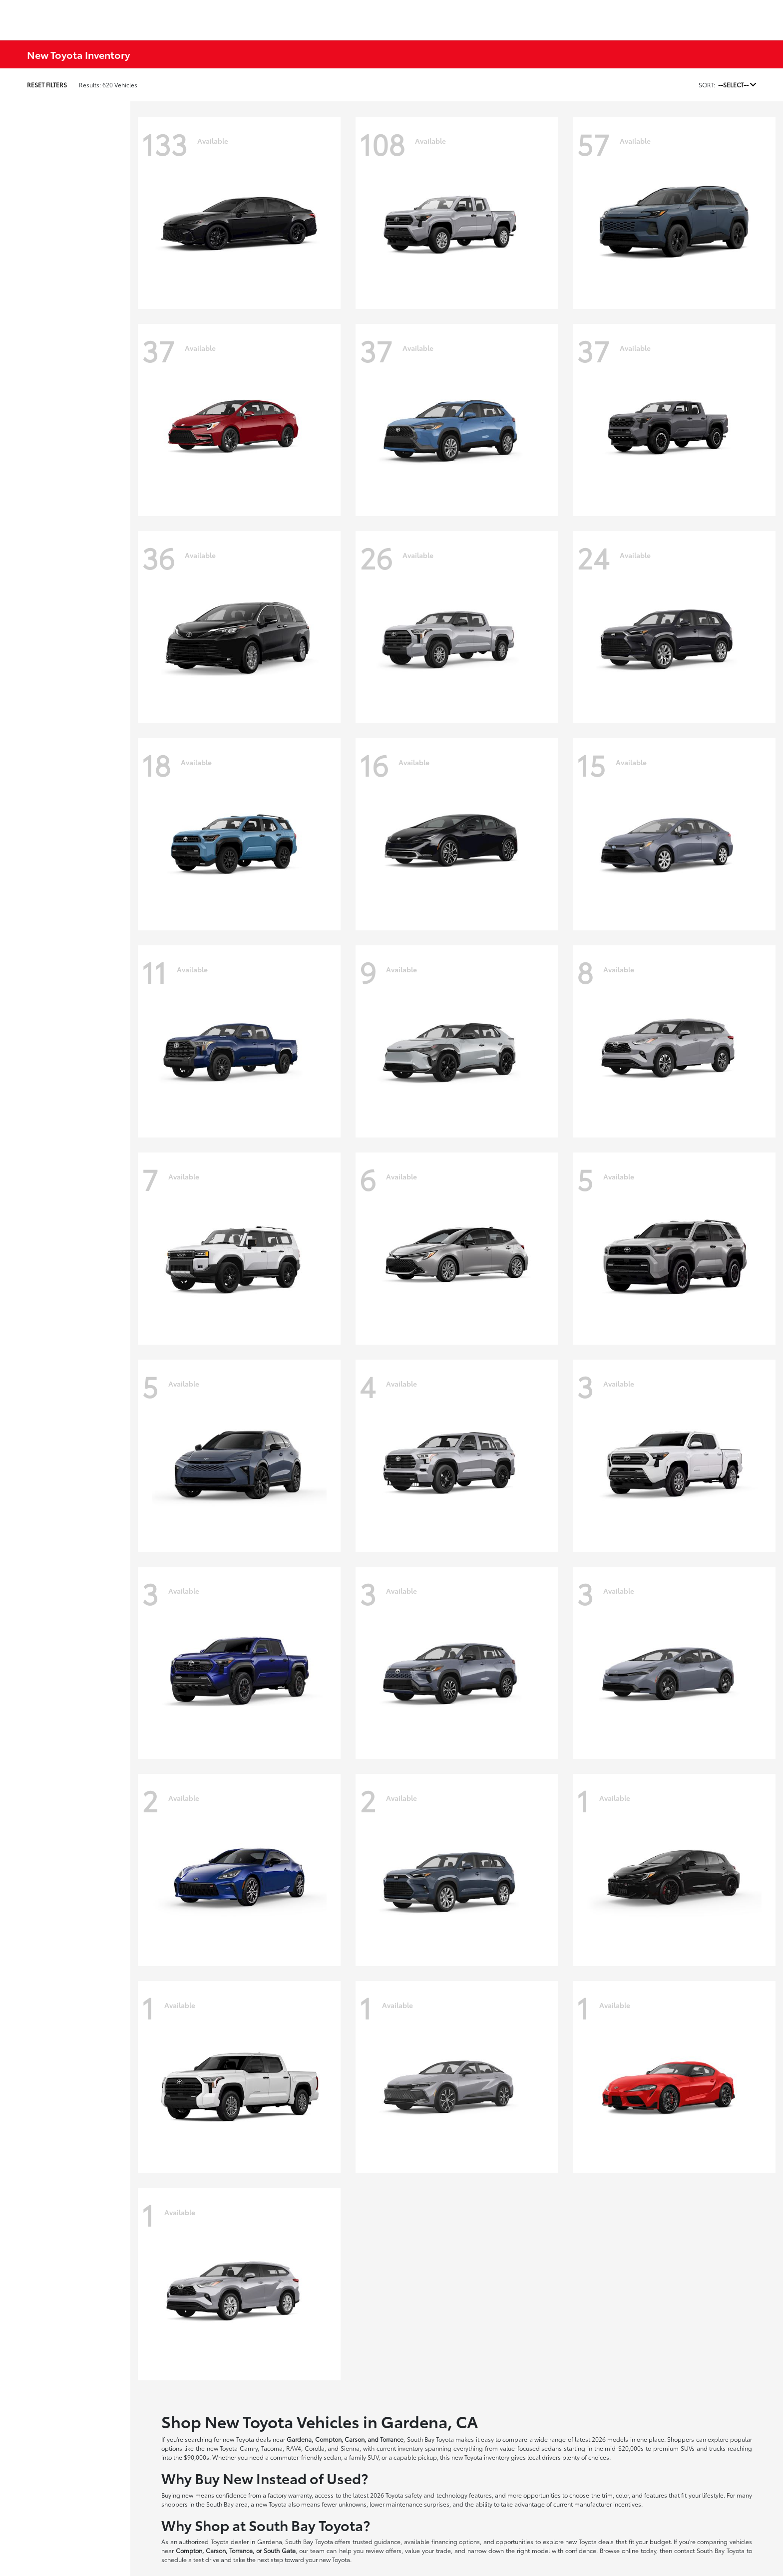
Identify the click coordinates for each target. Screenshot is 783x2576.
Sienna (350, 2448)
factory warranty (290, 2495)
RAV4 (293, 2448)
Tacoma (272, 2448)
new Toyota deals (247, 2439)
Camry (249, 2448)
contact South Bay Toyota (709, 2550)
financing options (455, 2541)
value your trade (428, 2550)
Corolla (315, 2448)
